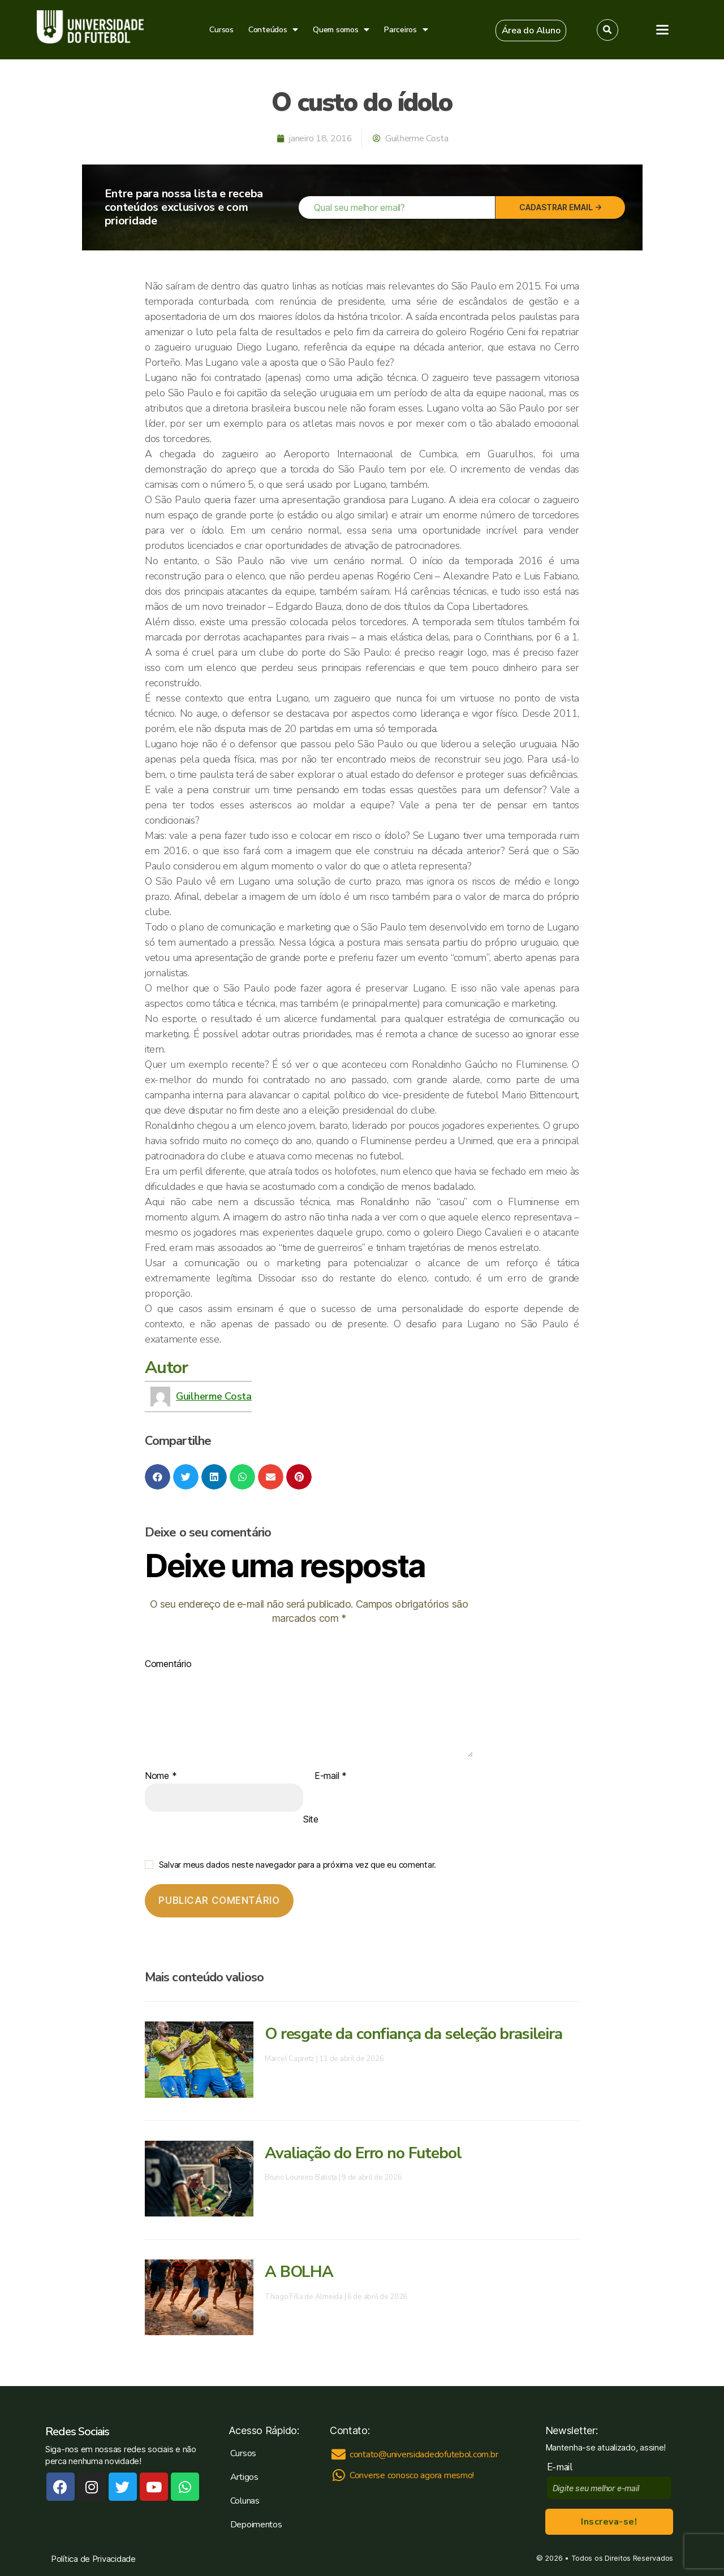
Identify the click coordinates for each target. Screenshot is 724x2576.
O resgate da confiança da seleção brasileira (413, 2034)
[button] (531, 30)
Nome (160, 1776)
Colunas (245, 2501)
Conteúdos (273, 29)
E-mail (330, 1776)
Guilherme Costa (214, 1396)
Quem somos (341, 29)
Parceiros (406, 29)
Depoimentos (256, 2524)
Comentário (168, 1664)
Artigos (244, 2477)
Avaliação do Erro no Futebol (363, 2153)
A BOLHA (299, 2272)
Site (310, 1819)
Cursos (221, 29)
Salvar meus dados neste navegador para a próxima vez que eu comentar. (297, 1864)
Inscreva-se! (609, 2522)
